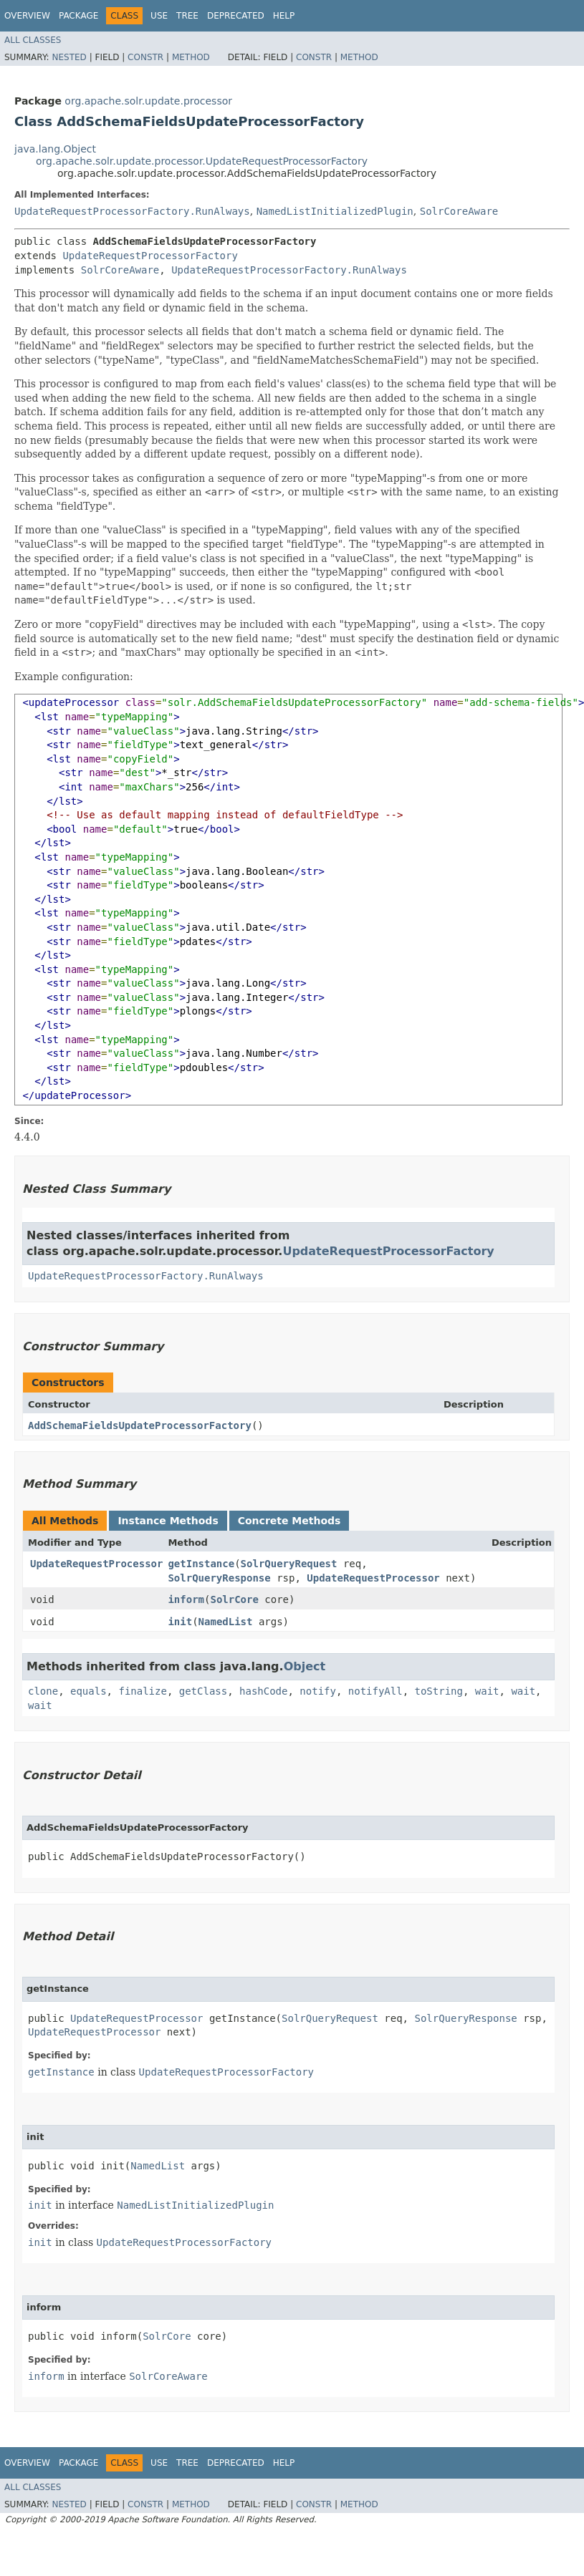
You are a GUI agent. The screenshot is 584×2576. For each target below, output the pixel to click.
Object (305, 1666)
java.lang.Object (55, 149)
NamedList (225, 1621)
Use (159, 16)
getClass (203, 1691)
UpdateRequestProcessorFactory (149, 255)
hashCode (263, 1691)
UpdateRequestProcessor (96, 1563)
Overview (27, 16)
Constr (145, 57)
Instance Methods (168, 1520)
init (180, 1621)
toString (439, 1691)
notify (318, 1691)
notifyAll (375, 1691)
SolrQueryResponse (219, 1578)
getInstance (201, 1563)
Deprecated (235, 16)
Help (284, 16)
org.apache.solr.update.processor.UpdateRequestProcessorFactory (202, 161)
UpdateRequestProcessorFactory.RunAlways (132, 211)
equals (88, 1691)
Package (78, 16)
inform (186, 1599)
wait (487, 1691)
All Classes (32, 40)
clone (43, 1691)
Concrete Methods (289, 1520)
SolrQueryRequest (289, 1563)
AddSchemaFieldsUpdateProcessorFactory (140, 1425)
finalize (142, 1691)
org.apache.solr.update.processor (148, 101)
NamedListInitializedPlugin (335, 211)
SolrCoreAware (459, 211)
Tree (187, 16)
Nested (69, 57)
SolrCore (234, 1599)
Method (191, 57)
